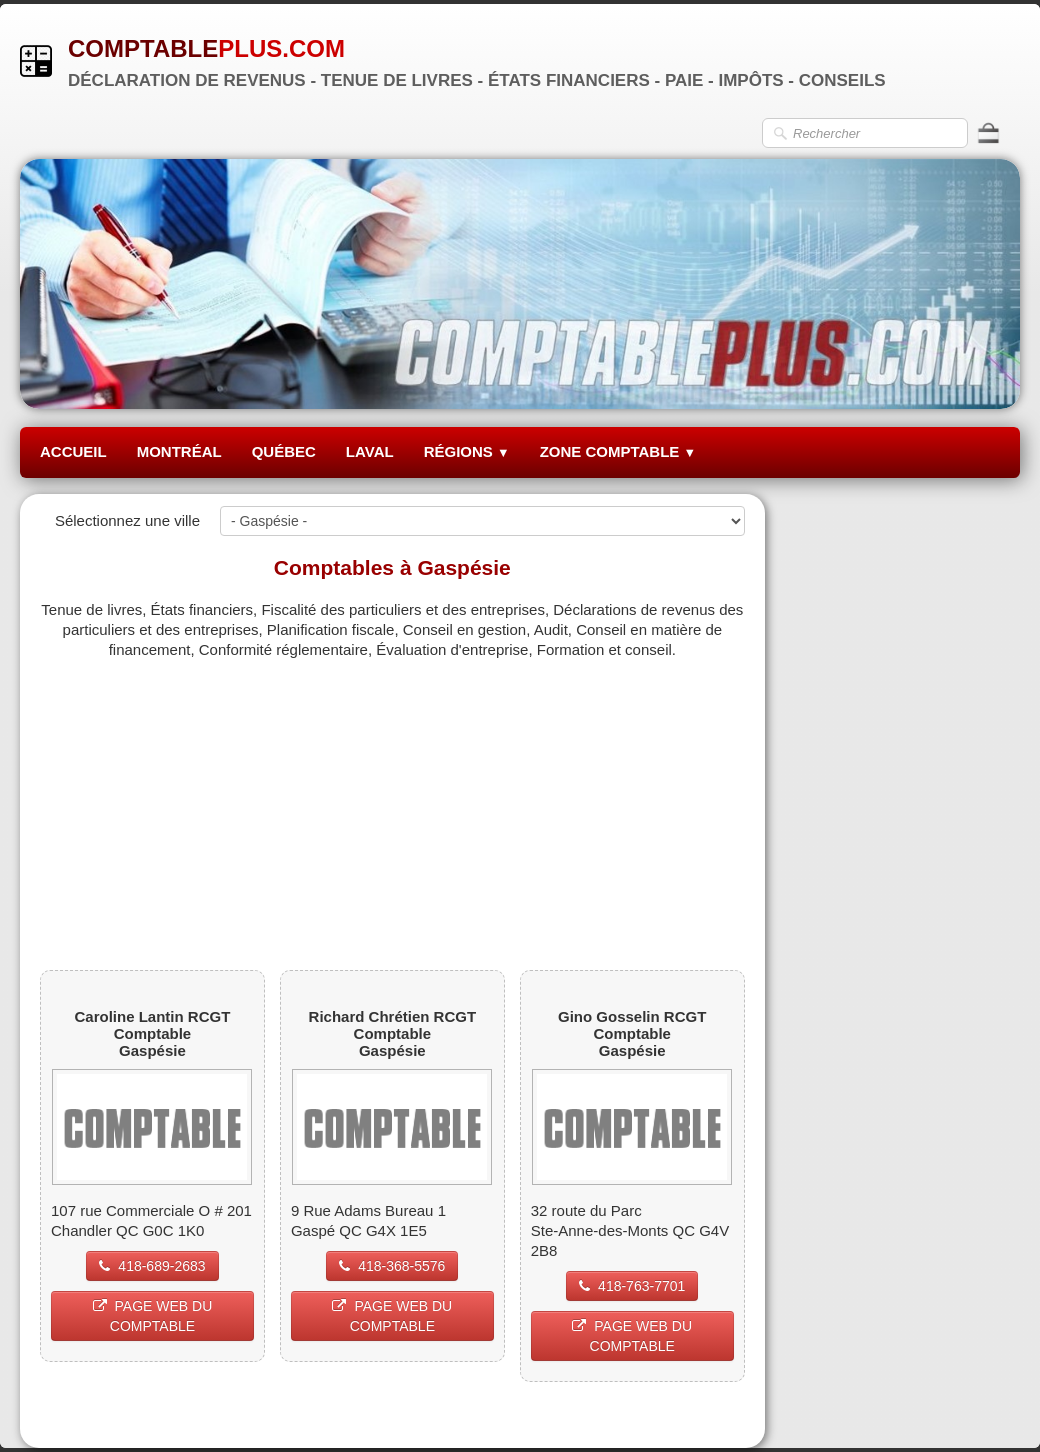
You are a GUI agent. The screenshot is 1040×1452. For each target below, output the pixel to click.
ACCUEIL (73, 451)
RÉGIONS (467, 451)
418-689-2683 (152, 1266)
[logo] (460, 60)
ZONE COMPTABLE (618, 451)
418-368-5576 (392, 1266)
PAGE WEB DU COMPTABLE (153, 1316)
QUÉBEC (284, 451)
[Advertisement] (392, 800)
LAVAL (370, 451)
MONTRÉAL (179, 451)
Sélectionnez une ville (127, 520)
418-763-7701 (632, 1286)
